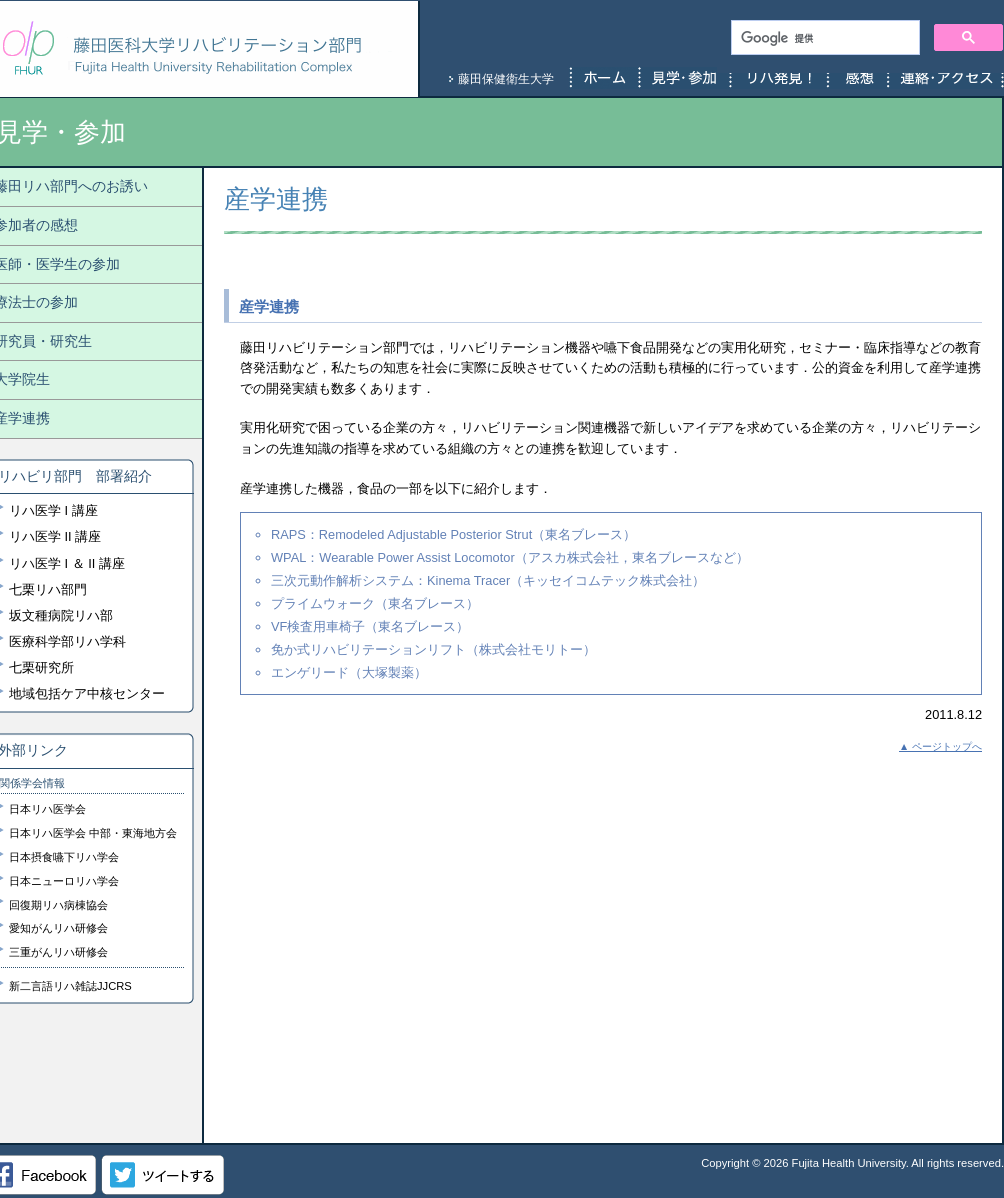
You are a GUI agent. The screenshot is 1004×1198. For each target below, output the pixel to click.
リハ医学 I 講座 (53, 510)
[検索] (823, 38)
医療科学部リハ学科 (67, 641)
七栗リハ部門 (48, 589)
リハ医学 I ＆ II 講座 (67, 563)
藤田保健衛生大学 (506, 79)
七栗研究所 (41, 667)
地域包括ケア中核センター (87, 693)
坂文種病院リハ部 (61, 615)
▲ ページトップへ (940, 746)
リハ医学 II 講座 (55, 536)
